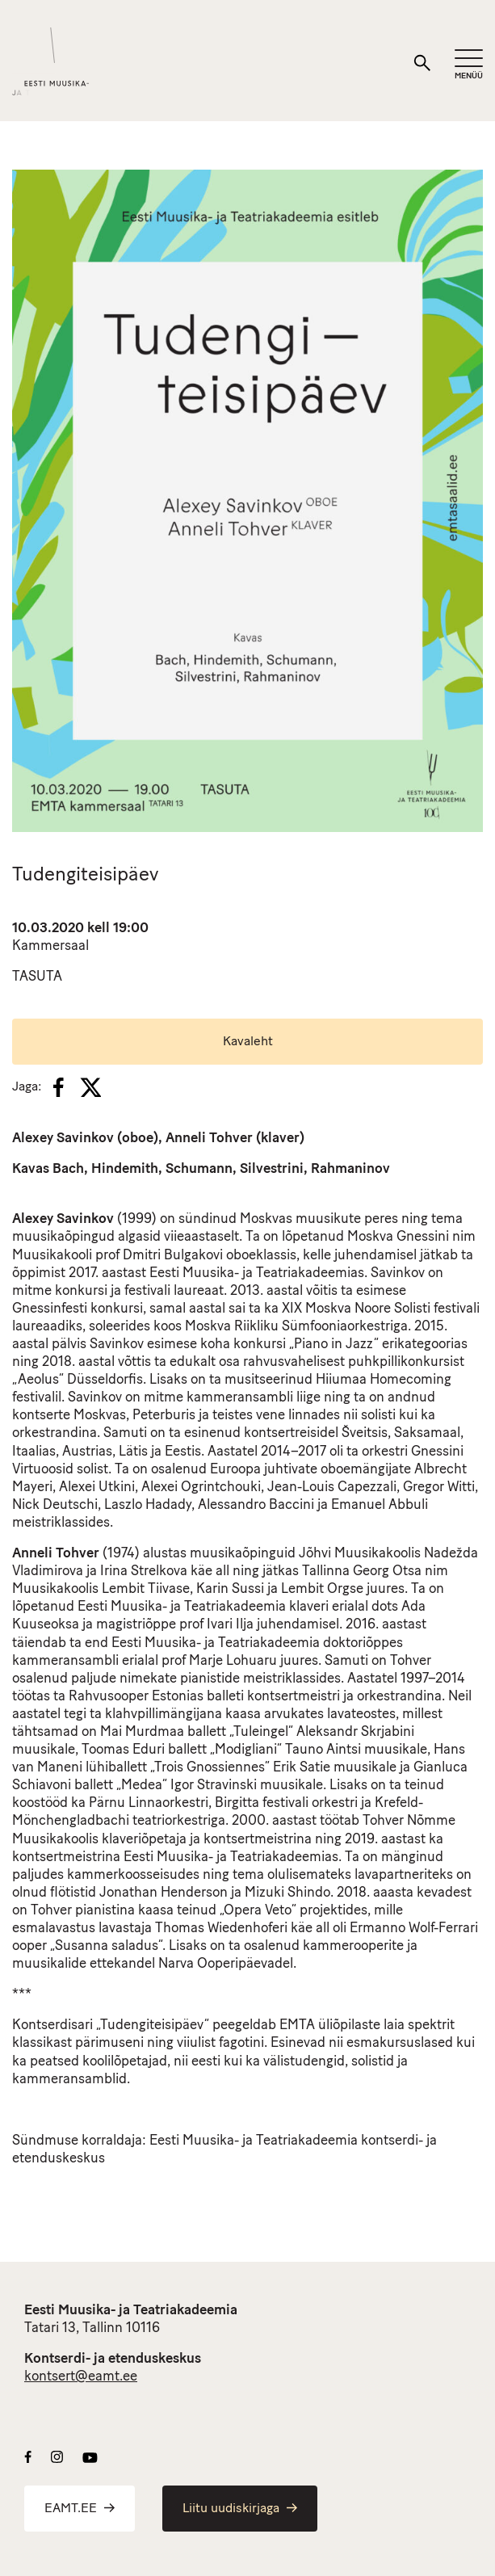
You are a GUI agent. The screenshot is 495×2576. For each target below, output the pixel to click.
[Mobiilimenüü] (469, 65)
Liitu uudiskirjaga (239, 2508)
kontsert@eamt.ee (80, 2377)
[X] (90, 1087)
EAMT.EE (79, 2508)
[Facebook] (58, 1087)
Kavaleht (248, 1042)
